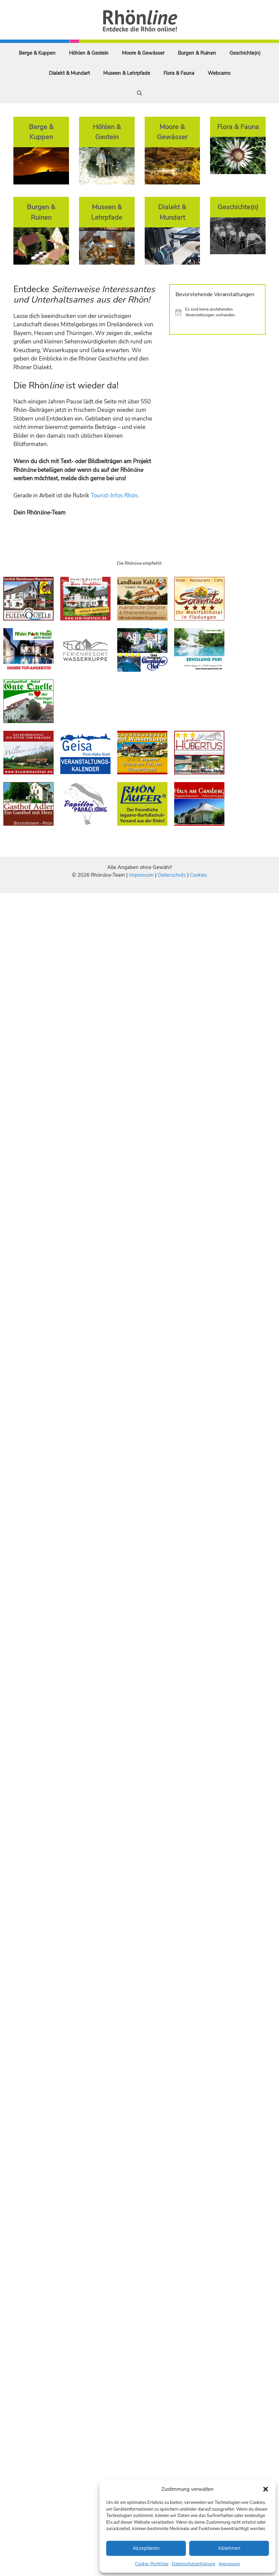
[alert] (217, 312)
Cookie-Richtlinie (151, 2564)
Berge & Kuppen (37, 53)
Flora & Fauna (178, 73)
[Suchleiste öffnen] (139, 93)
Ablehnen (229, 2548)
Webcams (219, 73)
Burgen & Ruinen (197, 53)
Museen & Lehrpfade (126, 73)
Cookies (198, 875)
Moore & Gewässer (143, 53)
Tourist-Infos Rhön (114, 495)
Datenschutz (172, 875)
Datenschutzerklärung (193, 2564)
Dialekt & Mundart (69, 73)
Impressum (229, 2564)
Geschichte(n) (245, 53)
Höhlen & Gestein (89, 53)
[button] (265, 2489)
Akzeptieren (146, 2548)
